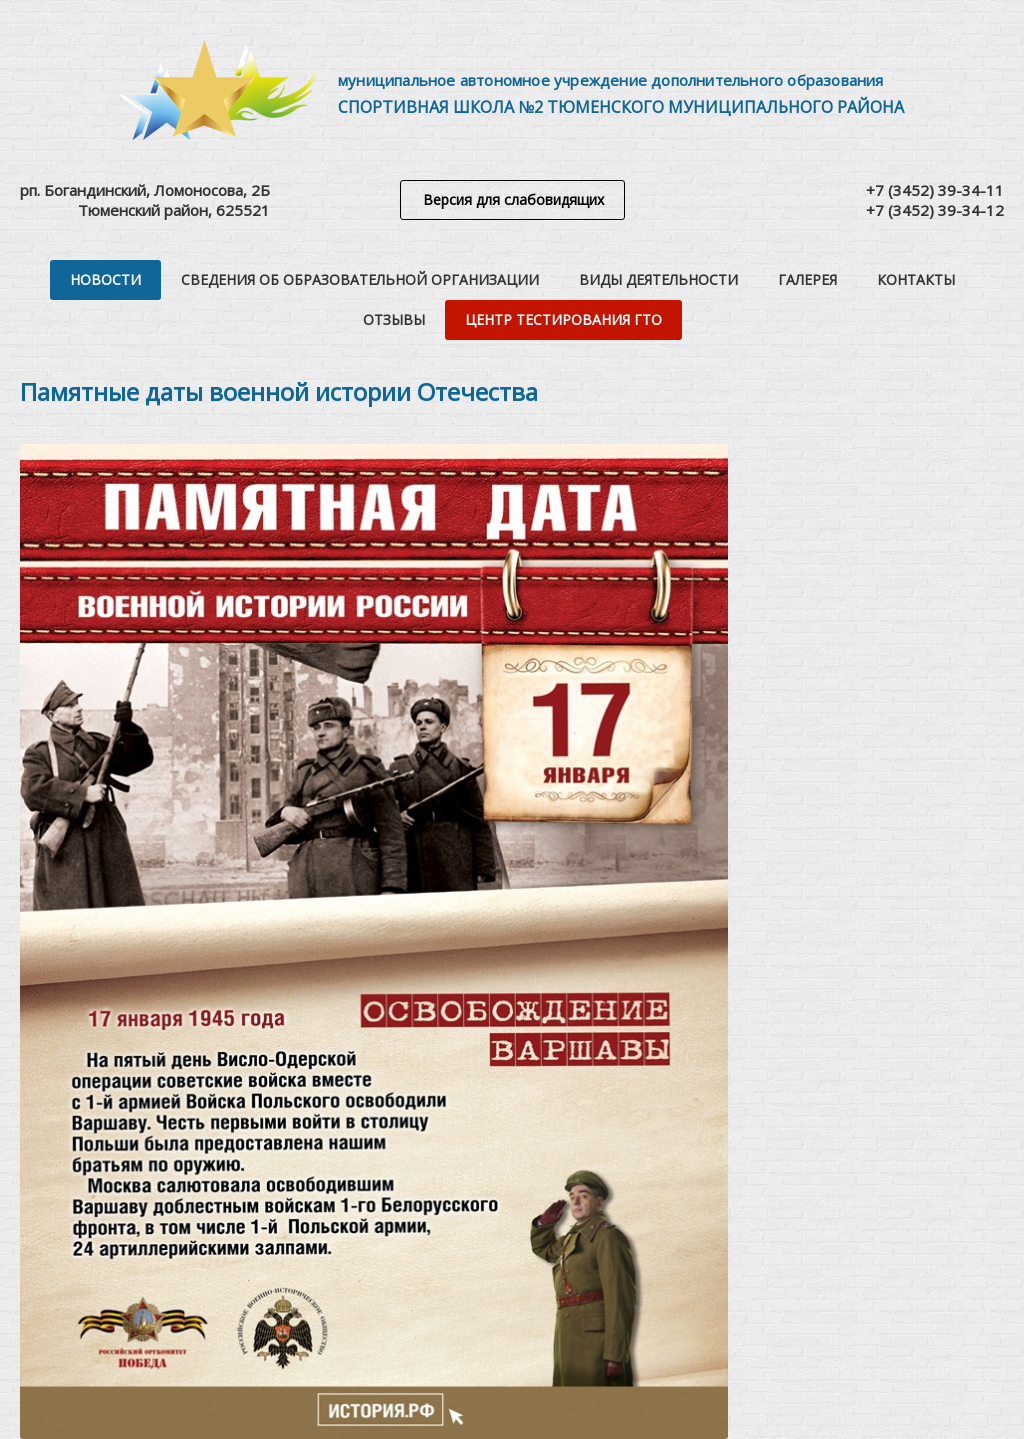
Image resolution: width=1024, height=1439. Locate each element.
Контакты (916, 279)
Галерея (807, 279)
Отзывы (394, 319)
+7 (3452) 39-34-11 (935, 190)
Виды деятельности (658, 279)
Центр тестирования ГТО (563, 319)
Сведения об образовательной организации (360, 279)
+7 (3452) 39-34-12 (935, 210)
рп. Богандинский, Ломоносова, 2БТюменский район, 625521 (145, 200)
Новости (105, 279)
